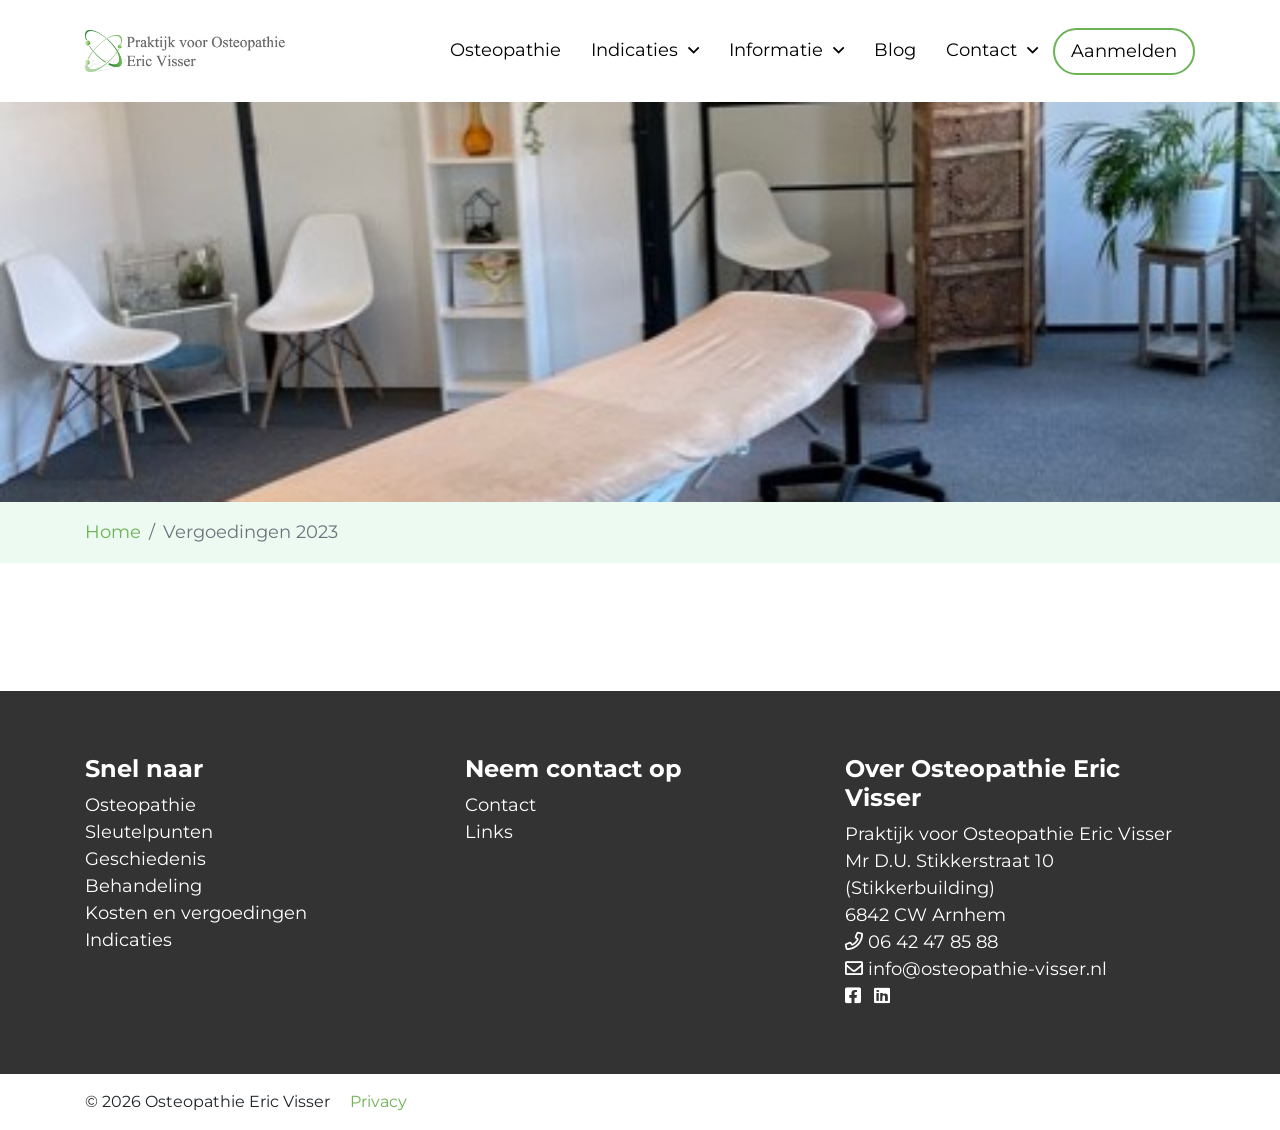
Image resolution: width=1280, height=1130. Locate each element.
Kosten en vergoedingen (196, 913)
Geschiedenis (145, 859)
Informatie (776, 50)
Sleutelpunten (149, 832)
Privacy (378, 1101)
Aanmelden (1124, 51)
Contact (981, 50)
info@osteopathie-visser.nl (987, 969)
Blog (895, 50)
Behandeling (143, 886)
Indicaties (634, 50)
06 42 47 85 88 (933, 942)
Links (489, 832)
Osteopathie (505, 50)
